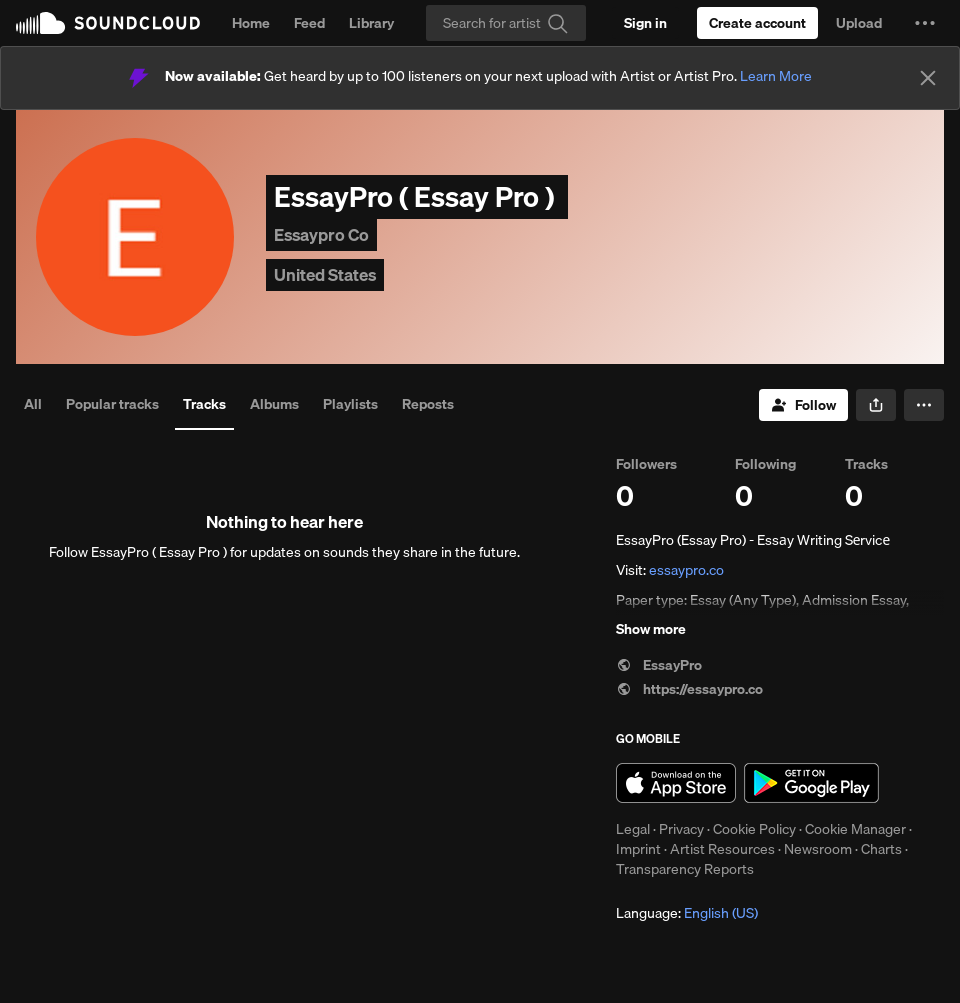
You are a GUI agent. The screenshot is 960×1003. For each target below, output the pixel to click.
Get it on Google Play (811, 783)
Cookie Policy (754, 829)
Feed (309, 23)
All (33, 404)
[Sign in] (645, 23)
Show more (651, 629)
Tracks (204, 404)
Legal (633, 829)
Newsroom (818, 849)
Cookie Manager (855, 829)
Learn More (776, 76)
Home (251, 23)
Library (371, 23)
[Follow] (803, 405)
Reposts (428, 404)
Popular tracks (112, 404)
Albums (274, 404)
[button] (925, 23)
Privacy (681, 829)
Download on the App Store (676, 783)
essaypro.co (686, 570)
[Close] (928, 78)
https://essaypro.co (689, 689)
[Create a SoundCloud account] (757, 23)
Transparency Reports (685, 869)
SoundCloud (108, 23)
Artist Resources (722, 849)
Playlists (350, 404)
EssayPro (659, 665)
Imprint (638, 849)
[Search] (506, 23)
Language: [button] (687, 913)
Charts (881, 849)
